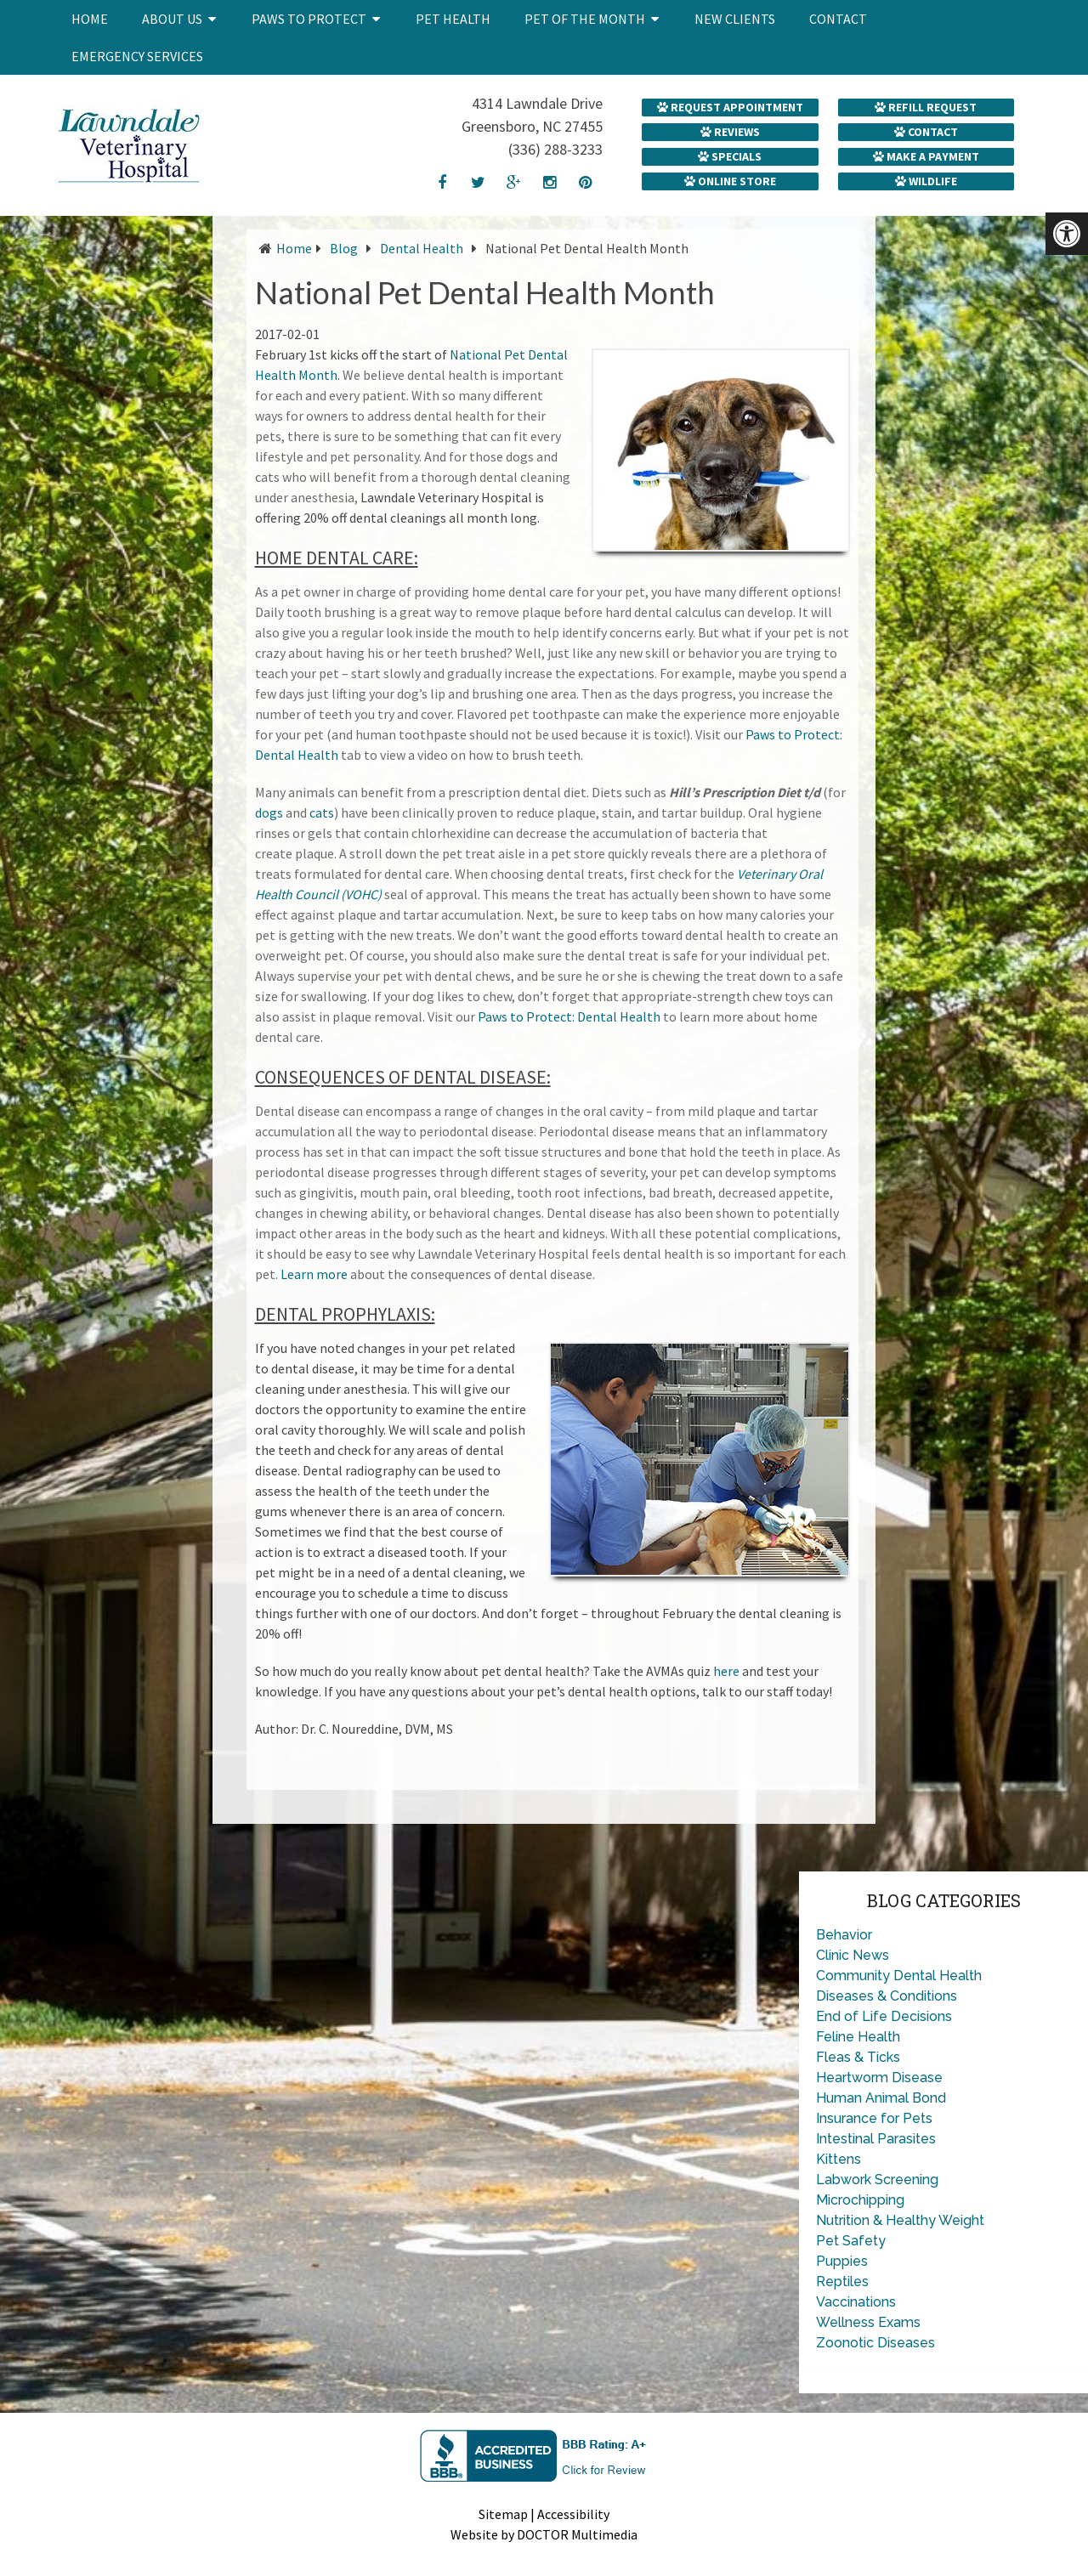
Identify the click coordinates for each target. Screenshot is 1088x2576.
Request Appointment (730, 107)
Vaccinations (856, 2302)
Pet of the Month (584, 18)
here (726, 1670)
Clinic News (852, 1955)
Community (853, 1975)
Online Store (730, 181)
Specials (730, 156)
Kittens (838, 2159)
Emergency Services (137, 56)
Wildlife (926, 181)
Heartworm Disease (879, 2077)
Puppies (842, 2261)
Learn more (314, 1273)
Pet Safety (851, 2241)
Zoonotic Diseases (875, 2343)
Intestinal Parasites (876, 2139)
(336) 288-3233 (555, 149)
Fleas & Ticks (858, 2057)
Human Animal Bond (881, 2098)
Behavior (844, 1935)
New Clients (734, 18)
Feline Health (858, 2037)
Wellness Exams (868, 2322)
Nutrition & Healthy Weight (900, 2220)
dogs (269, 812)
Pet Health (453, 18)
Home (89, 18)
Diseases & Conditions (886, 1996)
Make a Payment (926, 156)
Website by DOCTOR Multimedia (544, 2534)
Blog (344, 248)
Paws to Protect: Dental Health (569, 1016)
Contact (838, 18)
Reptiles (842, 2281)
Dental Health (421, 248)
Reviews (730, 131)
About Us (172, 18)
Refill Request (926, 107)
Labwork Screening (877, 2179)
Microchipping (860, 2200)
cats (321, 812)
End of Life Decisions (884, 2016)
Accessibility (573, 2513)
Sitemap (503, 2513)
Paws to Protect (309, 18)
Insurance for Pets (874, 2118)
